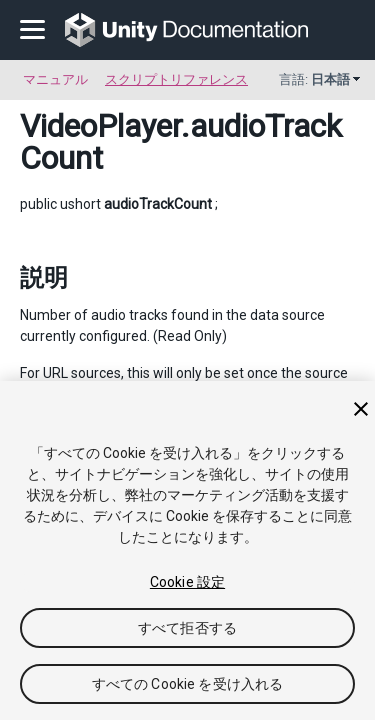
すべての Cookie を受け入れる (188, 684)
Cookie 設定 (187, 582)
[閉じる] (361, 409)
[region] (187, 550)
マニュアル (55, 79)
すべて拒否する (187, 628)
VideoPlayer (100, 126)
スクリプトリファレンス (176, 79)
